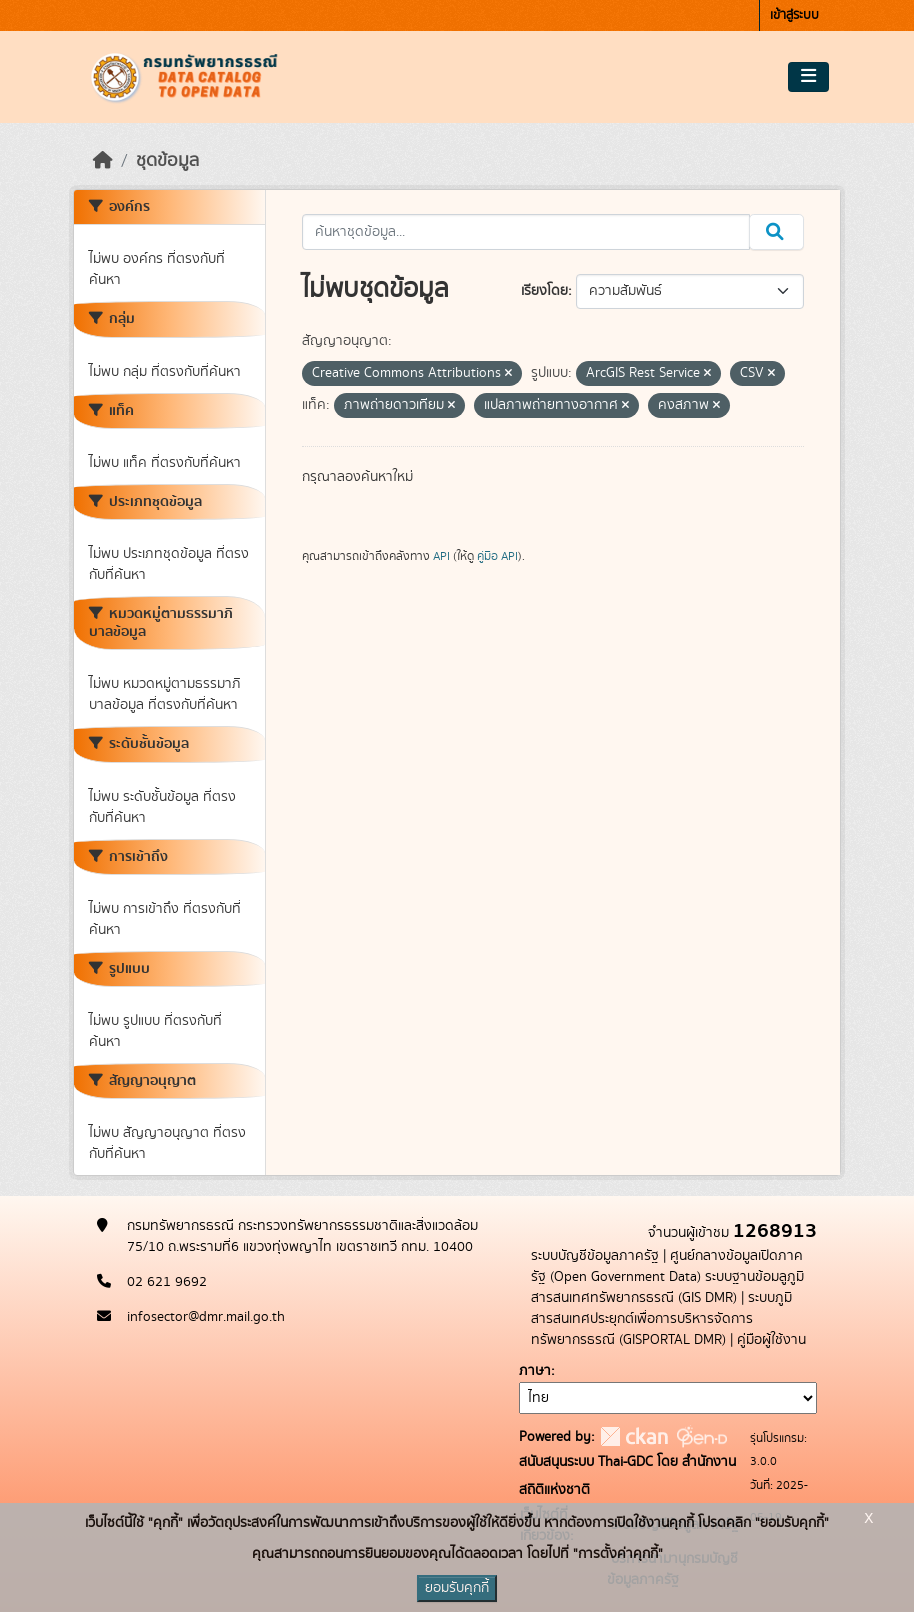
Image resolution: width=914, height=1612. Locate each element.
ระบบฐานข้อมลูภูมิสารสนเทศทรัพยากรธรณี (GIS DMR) (667, 1287)
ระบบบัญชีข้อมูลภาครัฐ (595, 1256)
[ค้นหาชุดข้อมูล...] (526, 232)
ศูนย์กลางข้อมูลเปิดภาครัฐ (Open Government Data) (667, 1266)
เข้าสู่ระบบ (794, 15)
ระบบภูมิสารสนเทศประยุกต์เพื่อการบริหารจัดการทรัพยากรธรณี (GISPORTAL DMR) (661, 1319)
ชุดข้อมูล (167, 161)
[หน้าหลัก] (103, 161)
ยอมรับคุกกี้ (457, 1588)
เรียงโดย (544, 291)
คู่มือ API (497, 556)
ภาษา (535, 1371)
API (441, 556)
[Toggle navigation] (808, 77)
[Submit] (776, 232)
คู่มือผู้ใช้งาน (771, 1340)
